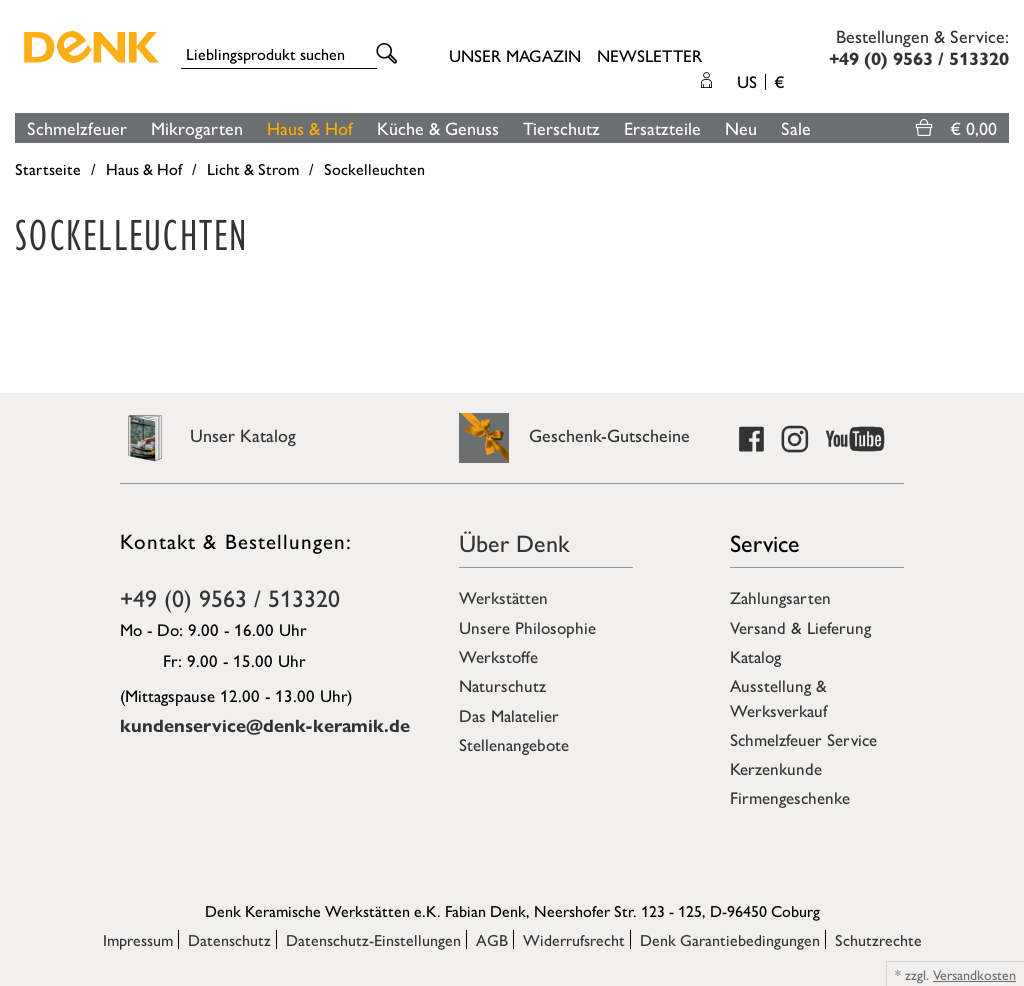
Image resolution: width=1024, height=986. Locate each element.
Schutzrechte (878, 939)
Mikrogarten (197, 127)
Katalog (755, 656)
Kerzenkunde (776, 768)
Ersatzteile (662, 127)
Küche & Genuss (438, 127)
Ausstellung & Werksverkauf (778, 697)
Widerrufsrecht (574, 939)
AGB (492, 939)
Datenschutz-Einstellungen (373, 939)
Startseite (48, 168)
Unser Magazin (515, 55)
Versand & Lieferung (800, 627)
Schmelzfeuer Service (803, 739)
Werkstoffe (498, 656)
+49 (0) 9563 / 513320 (230, 597)
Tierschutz (561, 127)
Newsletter (649, 55)
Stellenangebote (514, 744)
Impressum (138, 939)
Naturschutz (502, 685)
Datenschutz (229, 939)
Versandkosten (974, 974)
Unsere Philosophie (527, 627)
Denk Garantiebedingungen (730, 939)
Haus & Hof (310, 127)
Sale (796, 127)
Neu (741, 127)
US (760, 81)
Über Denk (514, 542)
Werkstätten (503, 597)
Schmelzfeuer (77, 127)
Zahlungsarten (780, 597)
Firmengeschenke (790, 797)
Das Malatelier (509, 715)
